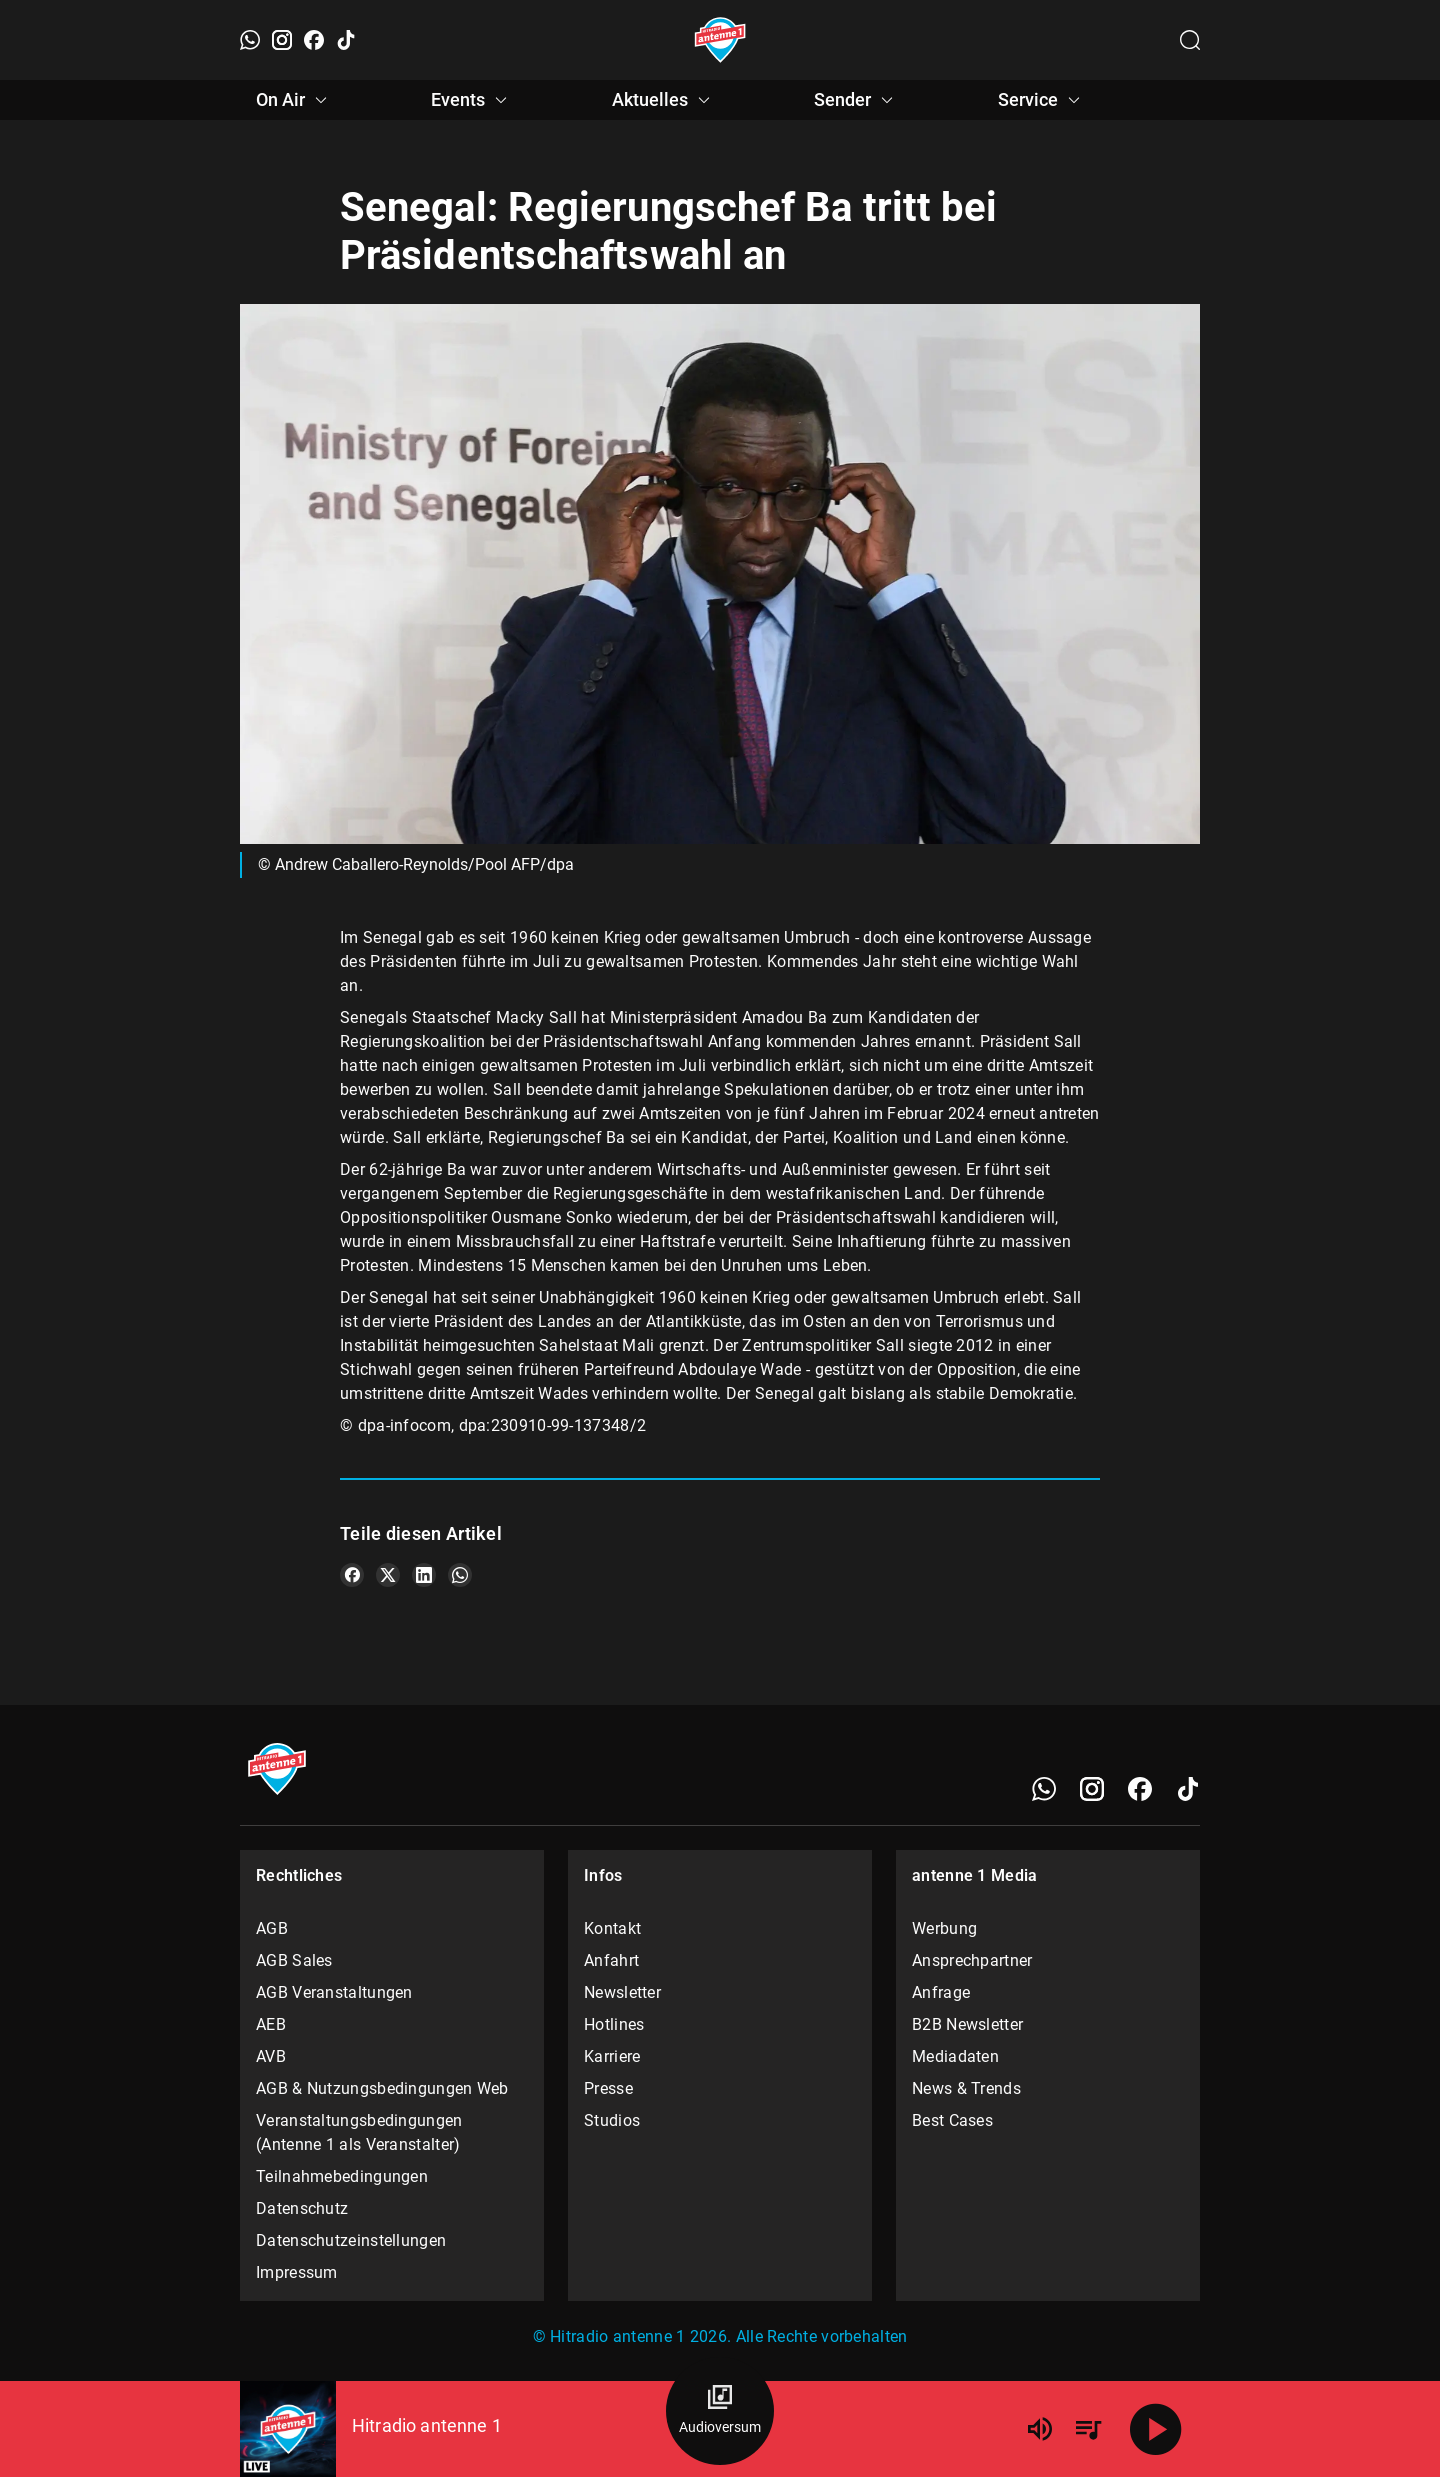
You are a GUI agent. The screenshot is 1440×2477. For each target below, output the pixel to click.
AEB (271, 2024)
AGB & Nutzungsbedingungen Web (382, 2088)
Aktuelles (664, 100)
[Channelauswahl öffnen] (1190, 40)
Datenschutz (302, 2208)
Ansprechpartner (972, 1960)
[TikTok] (346, 40)
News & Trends (966, 2088)
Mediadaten (955, 2056)
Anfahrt (611, 1960)
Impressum (297, 2272)
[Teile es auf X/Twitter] (388, 1575)
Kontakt (612, 1928)
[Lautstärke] (1040, 2429)
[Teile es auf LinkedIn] (424, 1575)
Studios (612, 2120)
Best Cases (952, 2120)
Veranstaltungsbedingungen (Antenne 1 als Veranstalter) (359, 2132)
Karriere (612, 2056)
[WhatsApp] (250, 40)
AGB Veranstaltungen (334, 1992)
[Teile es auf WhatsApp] (460, 1575)
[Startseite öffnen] (720, 40)
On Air (294, 100)
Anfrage (941, 1992)
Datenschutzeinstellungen (351, 2240)
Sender (856, 100)
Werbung (944, 1928)
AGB (272, 1928)
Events (472, 100)
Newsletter (622, 1992)
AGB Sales (294, 1960)
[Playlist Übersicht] (1088, 2429)
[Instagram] (282, 40)
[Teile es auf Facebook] (352, 1575)
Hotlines (614, 2024)
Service (1042, 100)
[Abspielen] (1156, 2429)
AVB (271, 2056)
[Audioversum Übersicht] (720, 2411)
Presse (608, 2088)
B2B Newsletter (967, 2024)
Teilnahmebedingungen (342, 2176)
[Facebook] (314, 40)
